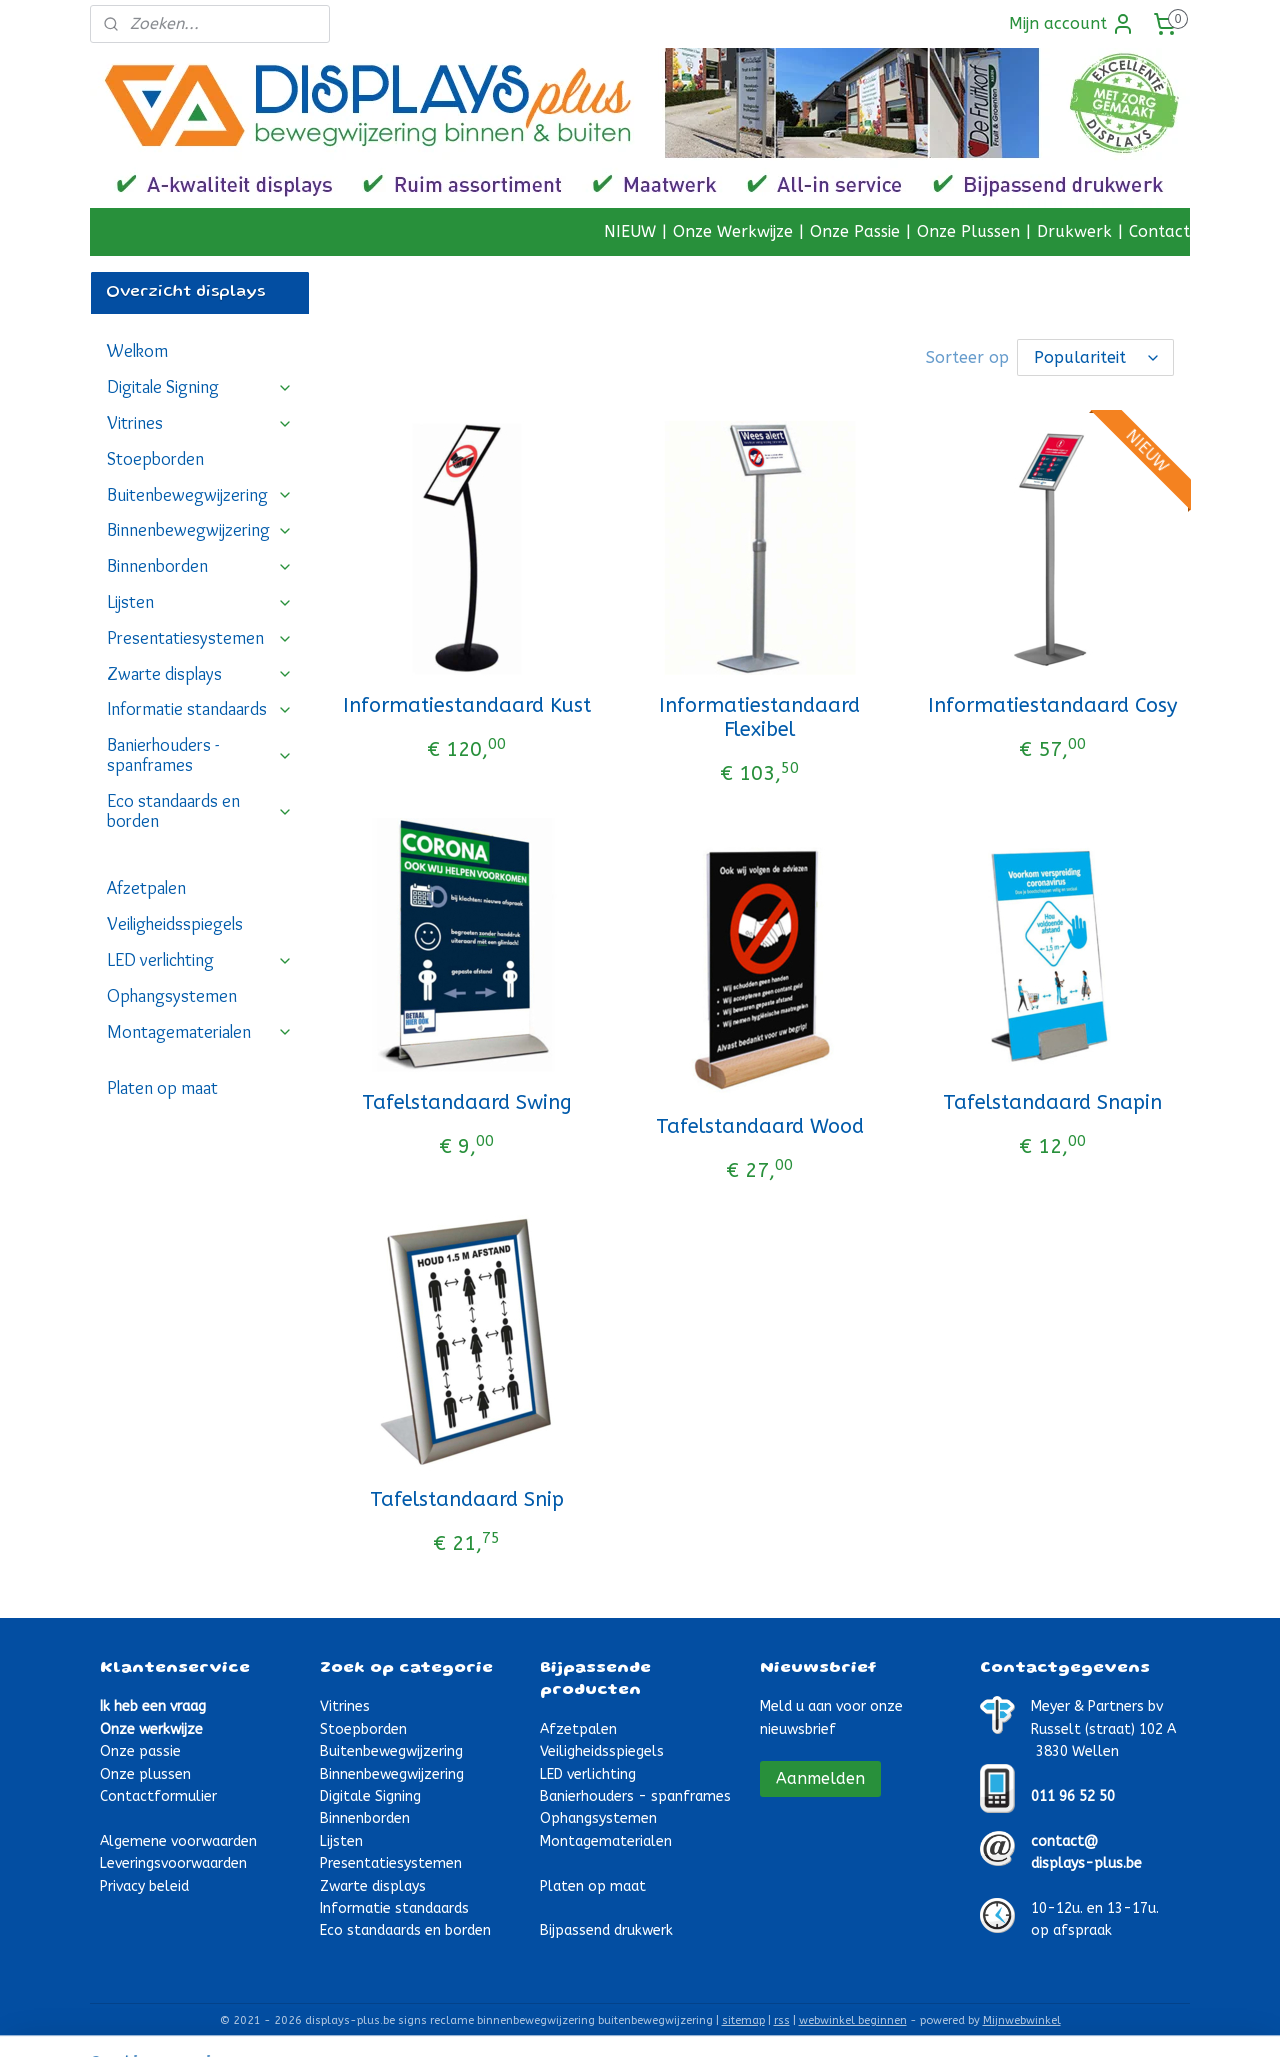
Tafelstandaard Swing (467, 1102)
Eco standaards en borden (200, 811)
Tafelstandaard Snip (467, 1499)
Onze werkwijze (151, 1729)
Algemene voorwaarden (178, 1841)
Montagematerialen (200, 1032)
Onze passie (140, 1751)
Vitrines (200, 423)
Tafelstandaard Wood (760, 1126)
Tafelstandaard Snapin (1052, 1102)
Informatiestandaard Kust (467, 705)
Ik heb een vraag (153, 1706)
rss (782, 2020)
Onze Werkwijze (733, 231)
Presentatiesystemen (200, 638)
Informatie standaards (200, 709)
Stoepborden (155, 459)
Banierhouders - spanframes (200, 755)
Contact (1159, 231)
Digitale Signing (200, 387)
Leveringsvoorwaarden (173, 1863)
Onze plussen (145, 1774)
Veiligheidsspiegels (175, 924)
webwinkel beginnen (853, 2020)
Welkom (137, 351)
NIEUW (630, 231)
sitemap (743, 2020)
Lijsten (200, 602)
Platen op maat (162, 1088)
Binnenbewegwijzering (200, 530)
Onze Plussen (968, 231)
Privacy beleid (144, 1886)
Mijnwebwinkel (1022, 2020)
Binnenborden (200, 566)
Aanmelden (820, 1778)
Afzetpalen (146, 888)
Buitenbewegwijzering (200, 495)
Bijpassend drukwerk (606, 1930)
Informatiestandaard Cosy (1052, 705)
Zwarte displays (200, 674)
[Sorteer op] (1095, 357)
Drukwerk (1074, 231)
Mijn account (1072, 24)
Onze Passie (855, 231)
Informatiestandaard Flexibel (759, 717)
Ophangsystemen (172, 996)
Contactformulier (158, 1796)
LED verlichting (200, 960)
